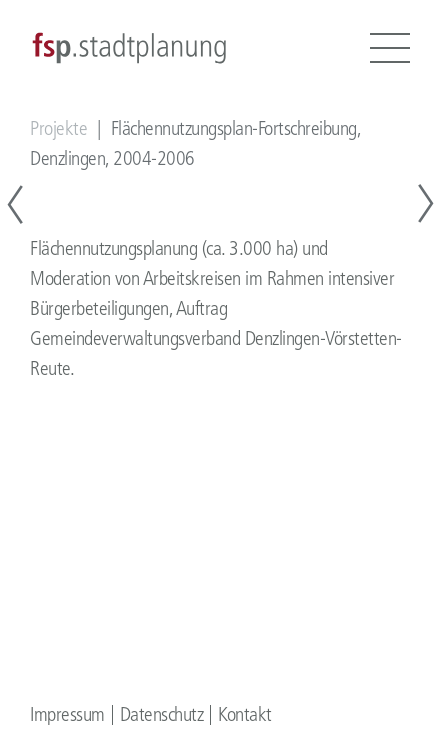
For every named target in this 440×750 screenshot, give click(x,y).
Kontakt (245, 714)
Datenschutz (162, 714)
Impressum (67, 714)
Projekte (58, 128)
